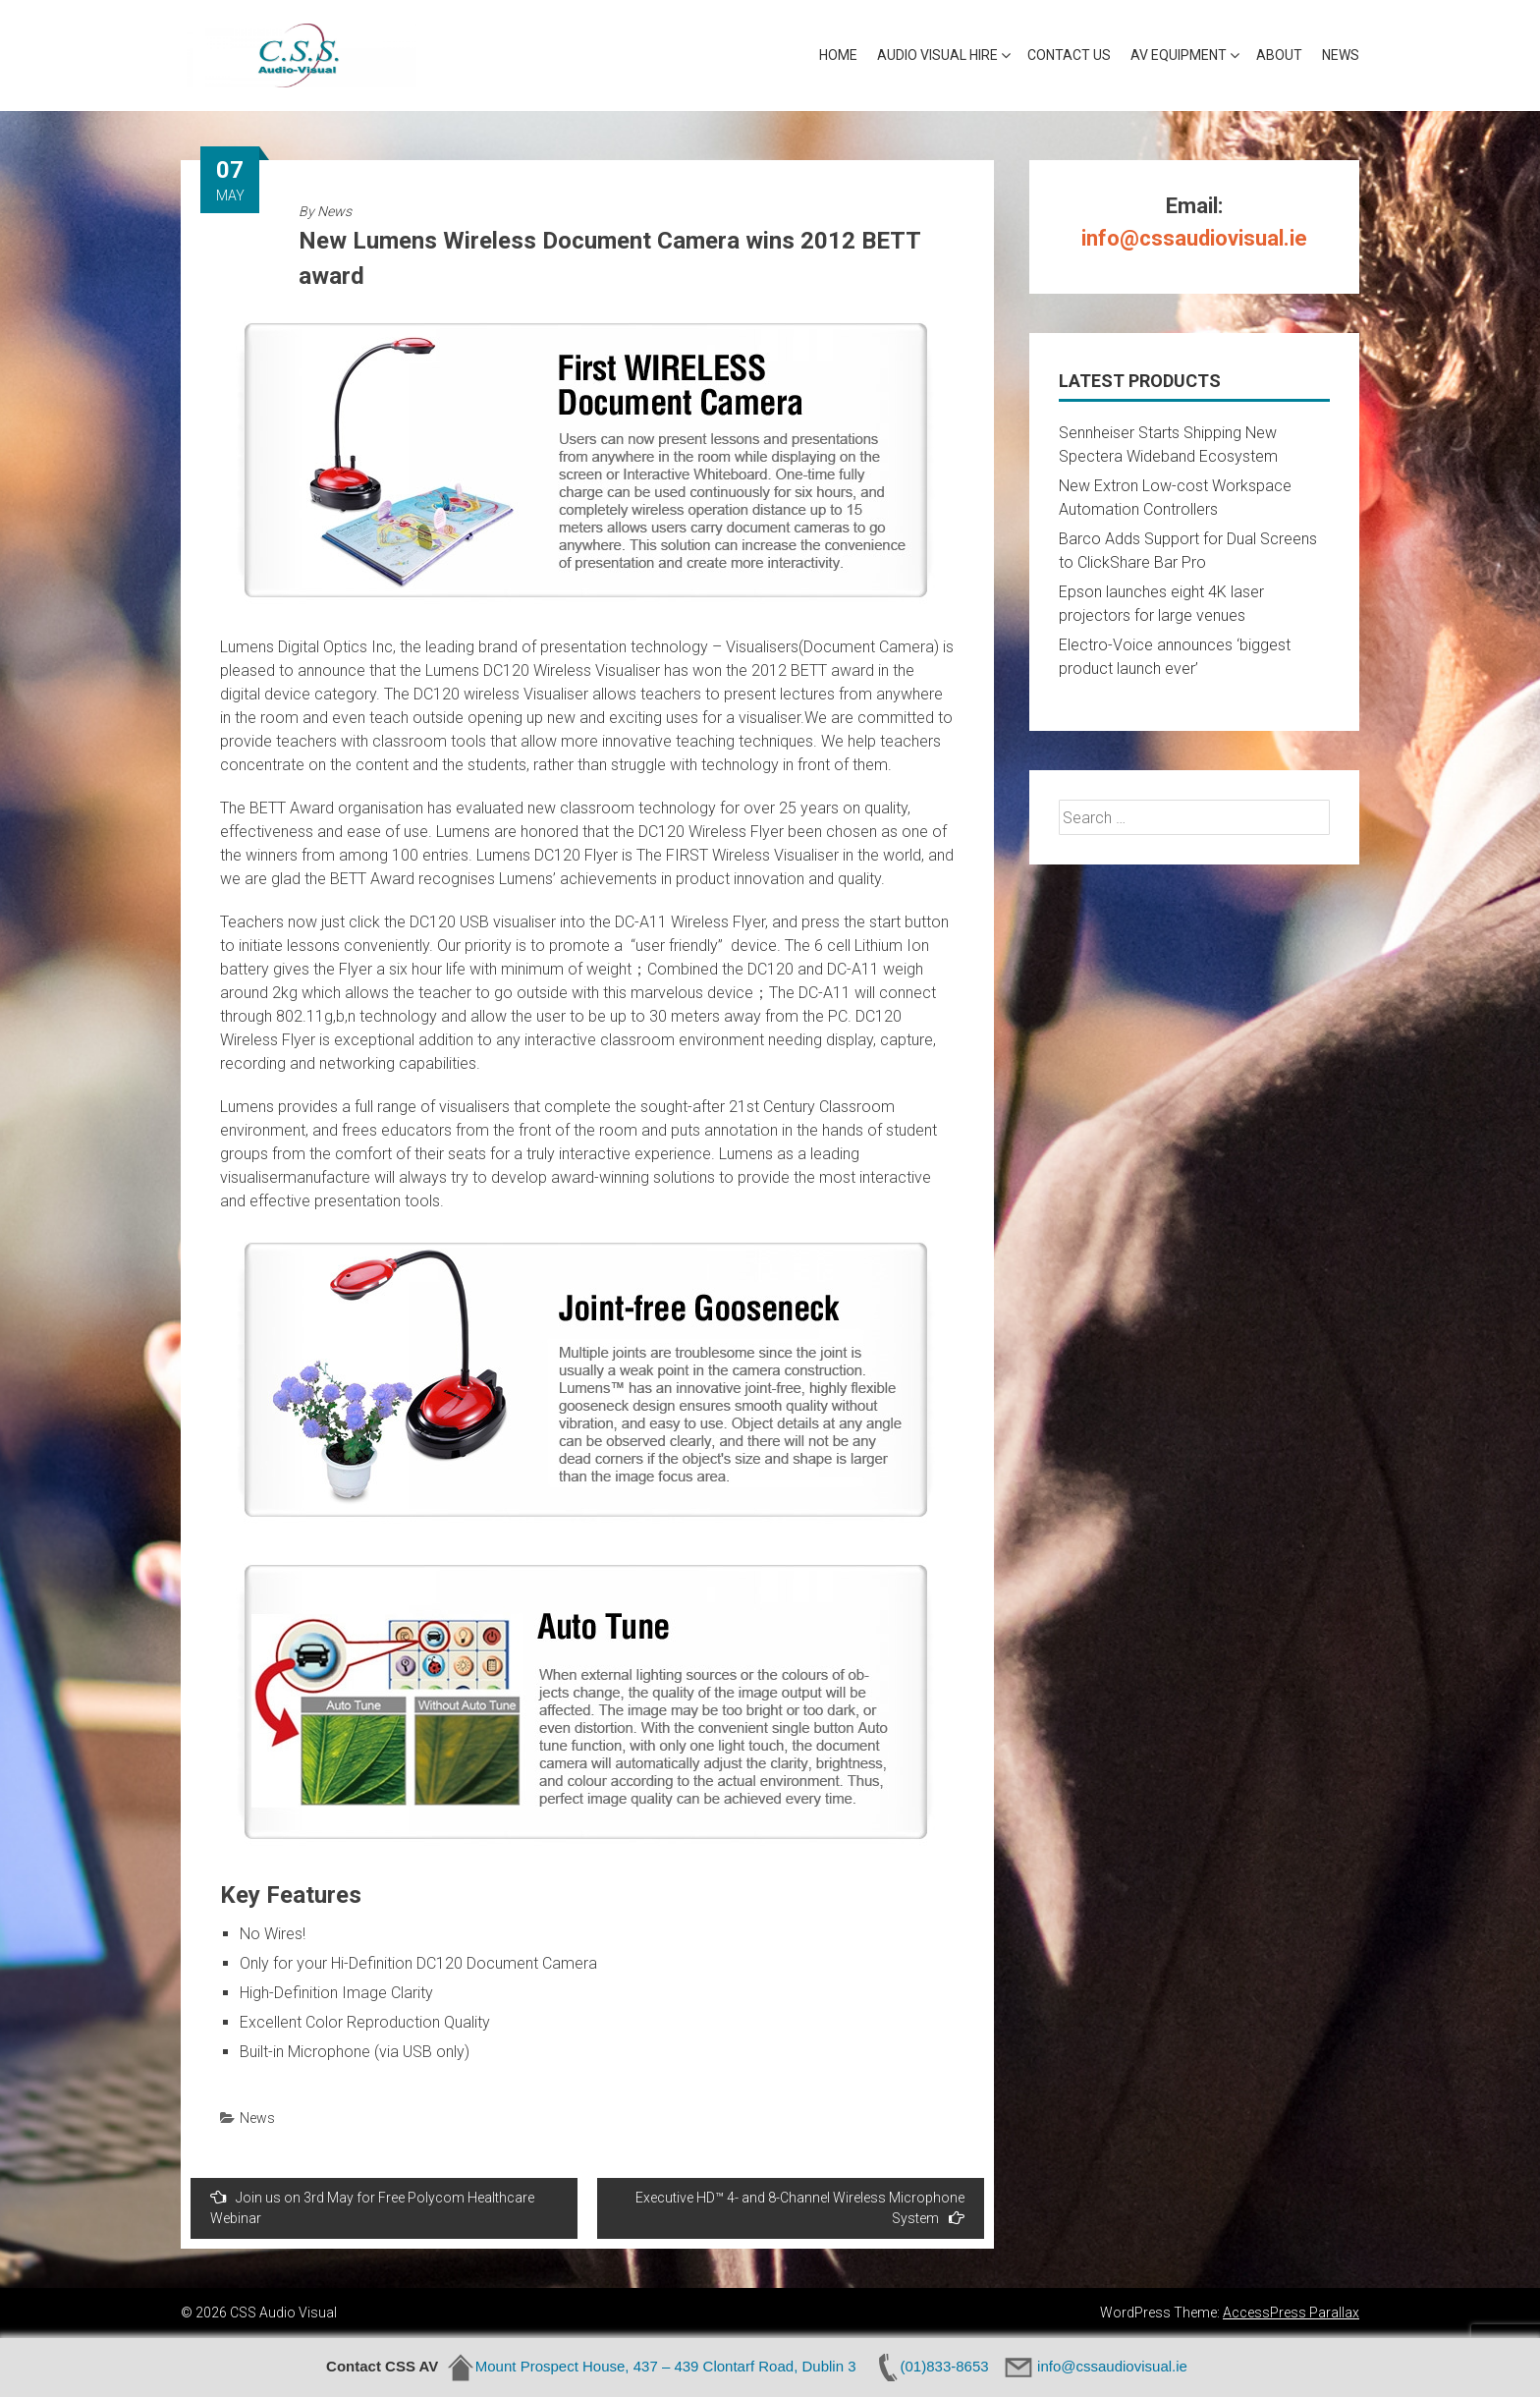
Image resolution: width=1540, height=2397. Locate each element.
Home (838, 55)
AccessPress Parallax (1291, 2312)
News (1340, 55)
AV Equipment (1178, 55)
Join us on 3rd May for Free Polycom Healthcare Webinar (372, 2207)
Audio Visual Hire (937, 55)
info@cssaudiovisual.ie (1194, 238)
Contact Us (1069, 55)
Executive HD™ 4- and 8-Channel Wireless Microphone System (799, 2208)
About (1279, 55)
